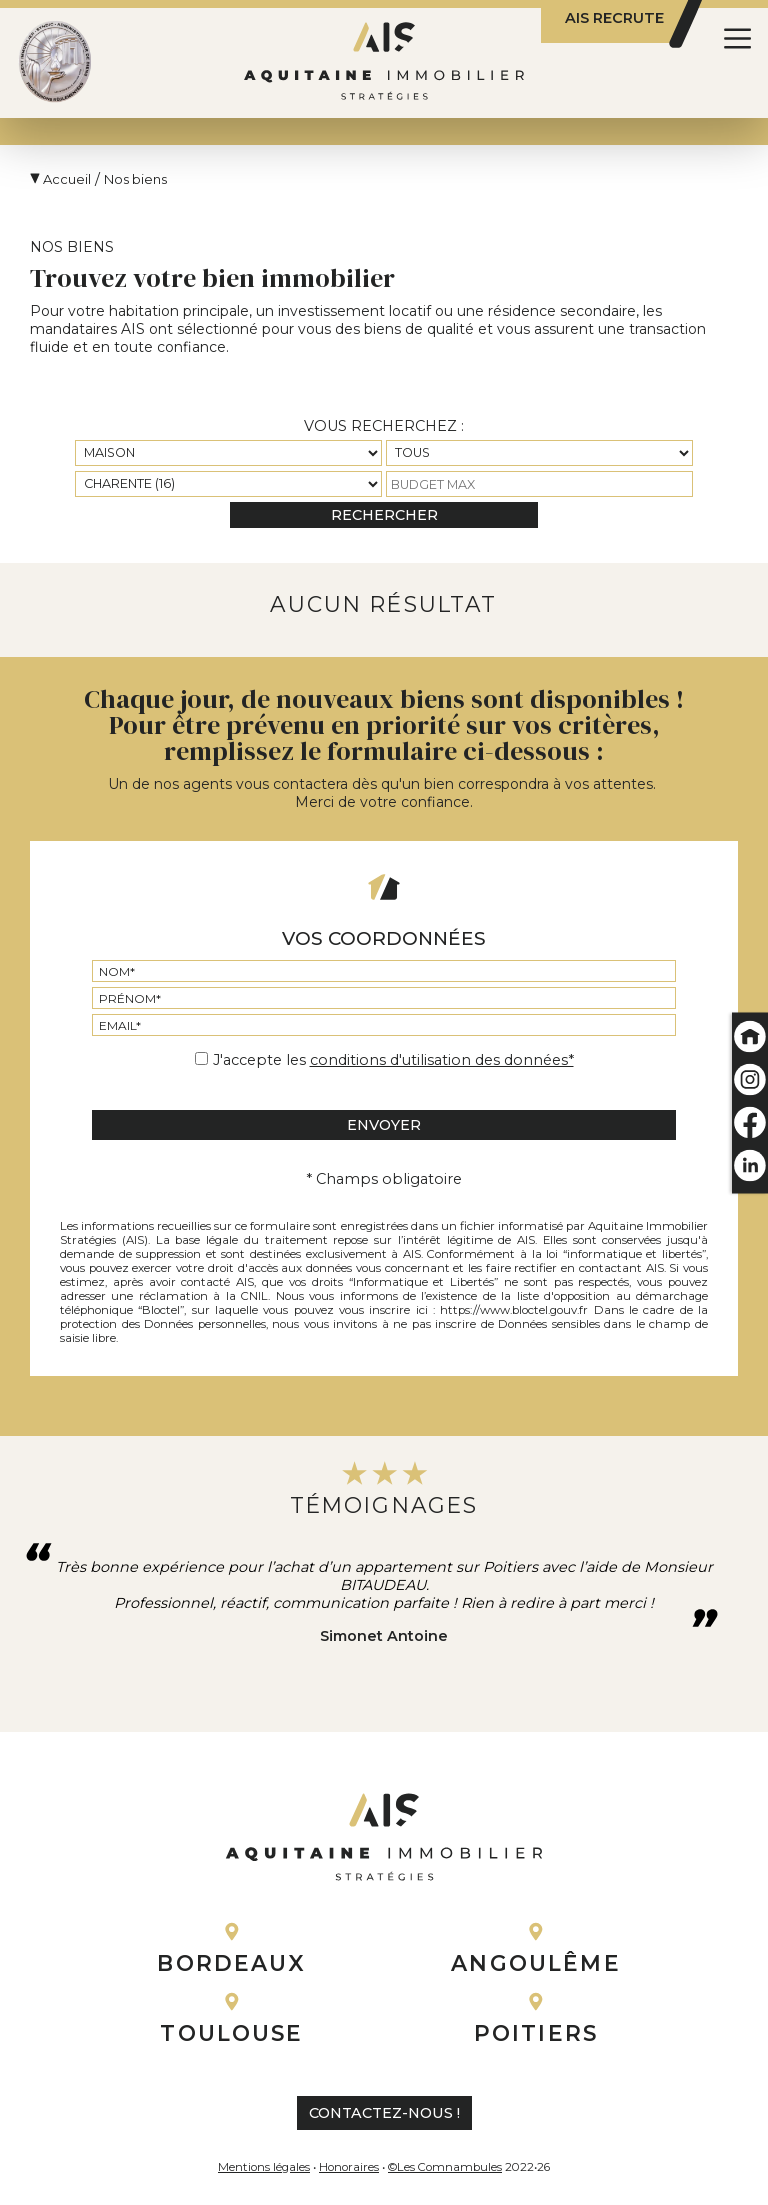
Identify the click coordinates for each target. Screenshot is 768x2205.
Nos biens (135, 179)
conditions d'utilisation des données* (442, 1060)
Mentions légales (264, 2167)
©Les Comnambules (445, 2167)
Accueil (67, 179)
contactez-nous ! (384, 2113)
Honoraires (349, 2167)
